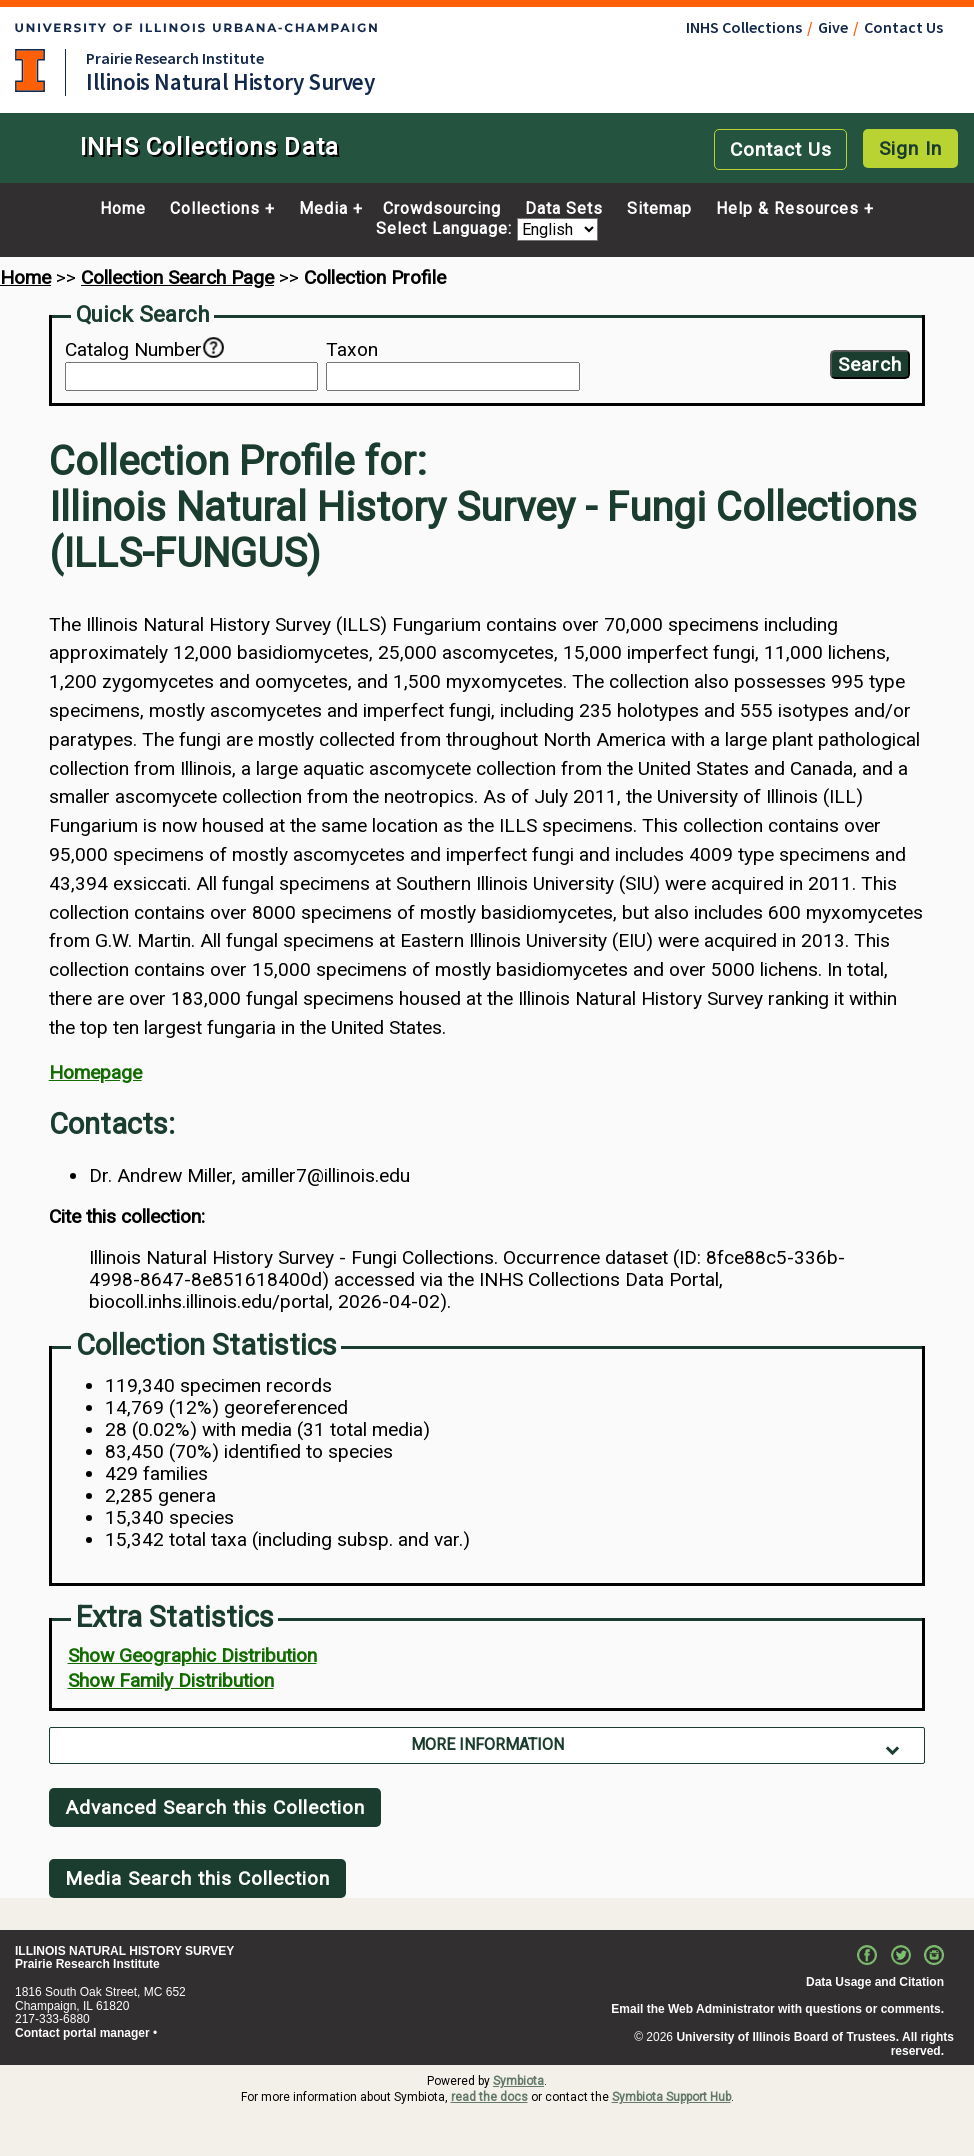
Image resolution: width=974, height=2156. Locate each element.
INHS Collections (744, 27)
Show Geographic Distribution (192, 1655)
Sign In (910, 148)
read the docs (489, 2097)
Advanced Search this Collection (215, 1807)
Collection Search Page (177, 277)
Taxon (352, 350)
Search (870, 364)
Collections (215, 209)
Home (123, 209)
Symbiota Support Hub (671, 2097)
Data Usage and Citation (875, 1982)
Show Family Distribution (171, 1680)
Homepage (95, 1072)
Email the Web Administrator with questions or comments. (777, 2009)
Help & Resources (787, 209)
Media (323, 209)
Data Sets (564, 209)
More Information (487, 1744)
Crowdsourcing (442, 209)
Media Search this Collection (197, 1878)
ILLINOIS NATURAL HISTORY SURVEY (124, 1951)
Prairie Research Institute (175, 58)
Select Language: (446, 229)
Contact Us (903, 27)
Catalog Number (133, 350)
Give (833, 27)
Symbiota (518, 2081)
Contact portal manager (82, 2033)
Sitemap (659, 209)
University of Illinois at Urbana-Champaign (30, 70)
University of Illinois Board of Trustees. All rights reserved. (815, 2044)
